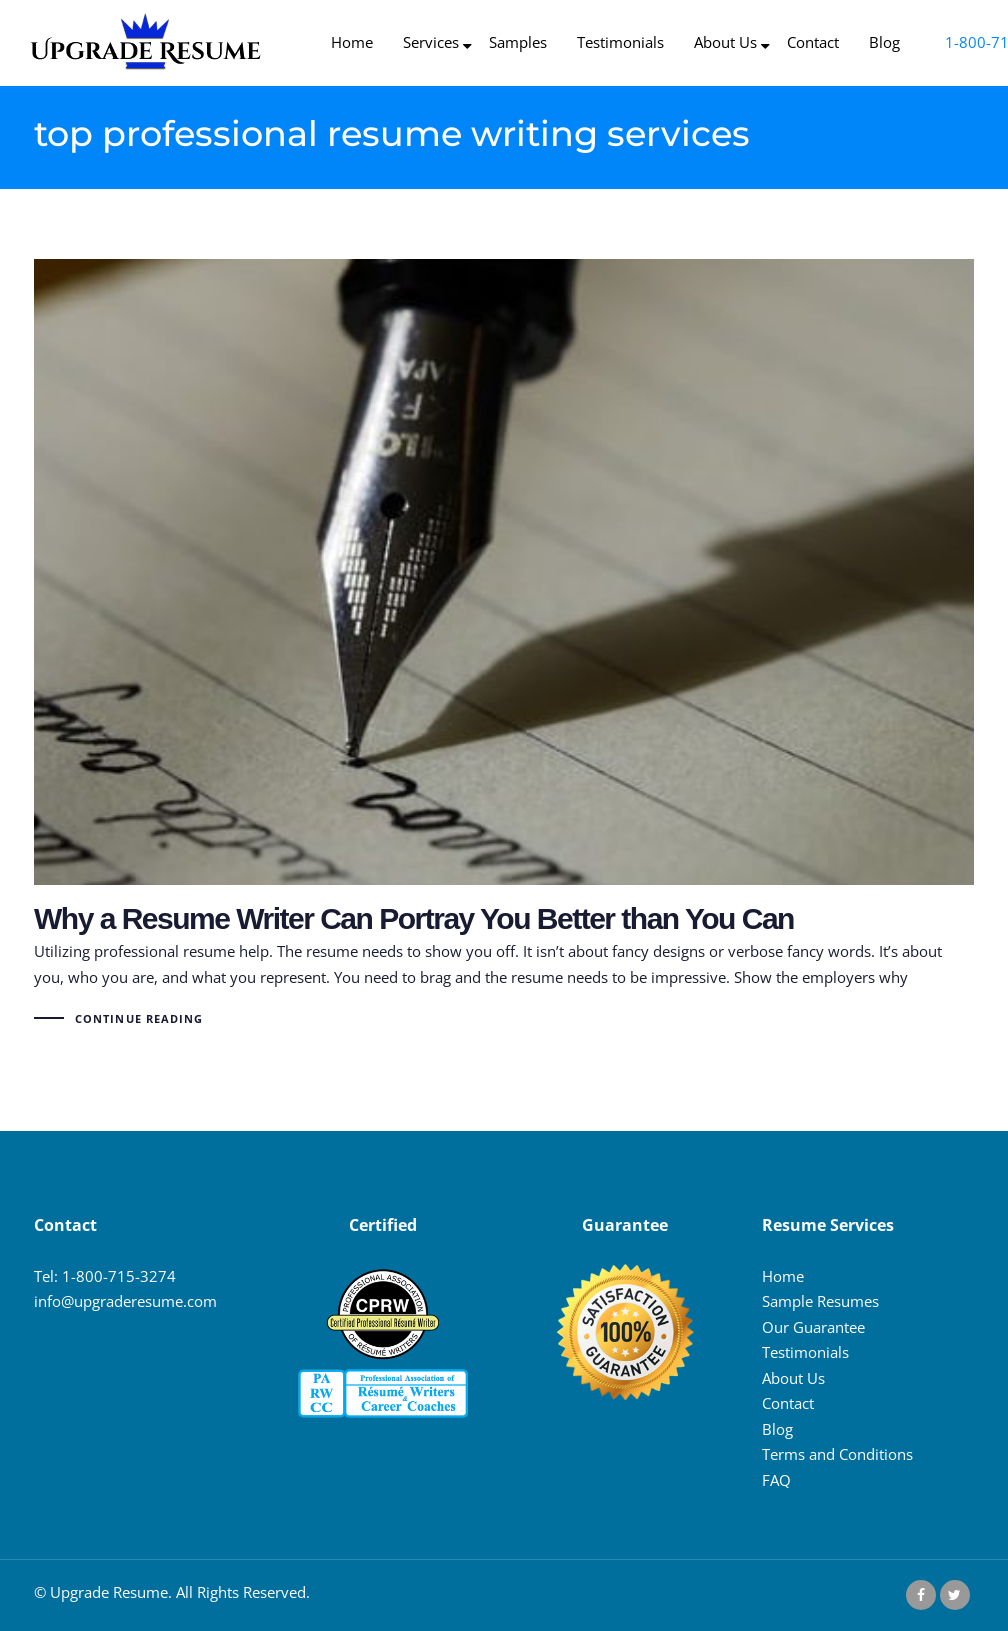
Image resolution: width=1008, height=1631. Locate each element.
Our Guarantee (813, 1327)
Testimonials (805, 1352)
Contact (788, 1403)
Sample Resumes (820, 1301)
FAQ (776, 1480)
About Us (793, 1378)
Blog (777, 1429)
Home (783, 1276)
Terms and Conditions (837, 1454)
